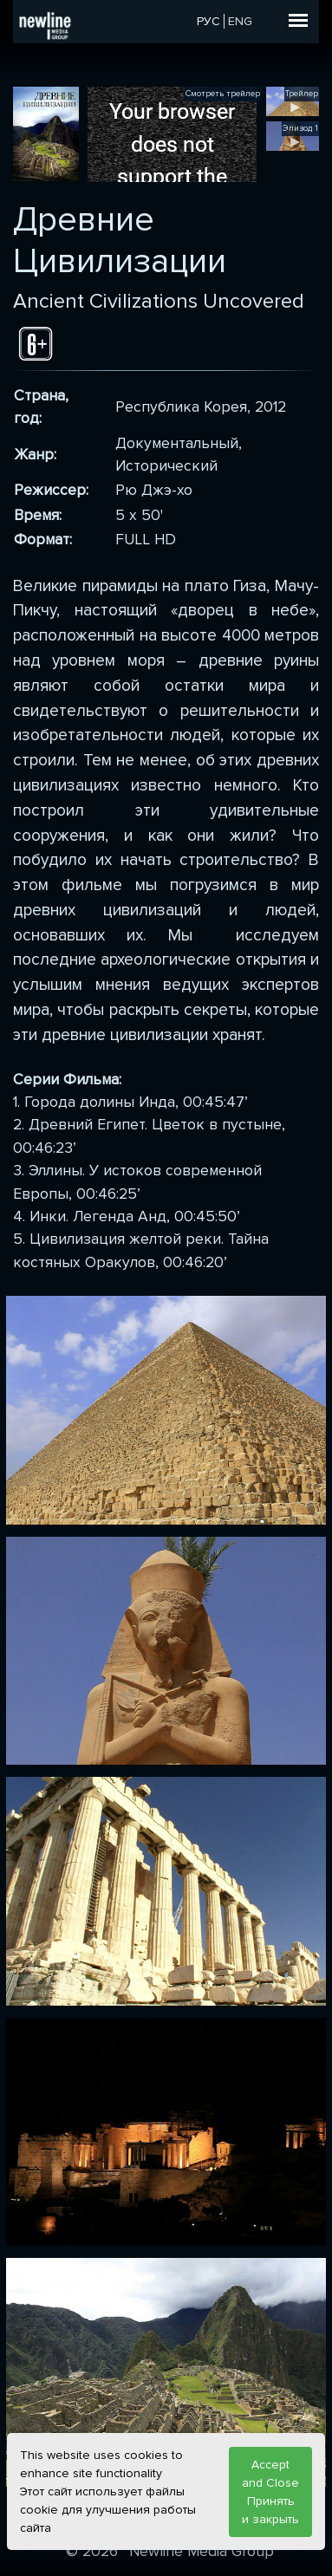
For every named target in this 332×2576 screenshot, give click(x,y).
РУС (208, 21)
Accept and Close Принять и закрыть (270, 2492)
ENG (240, 21)
